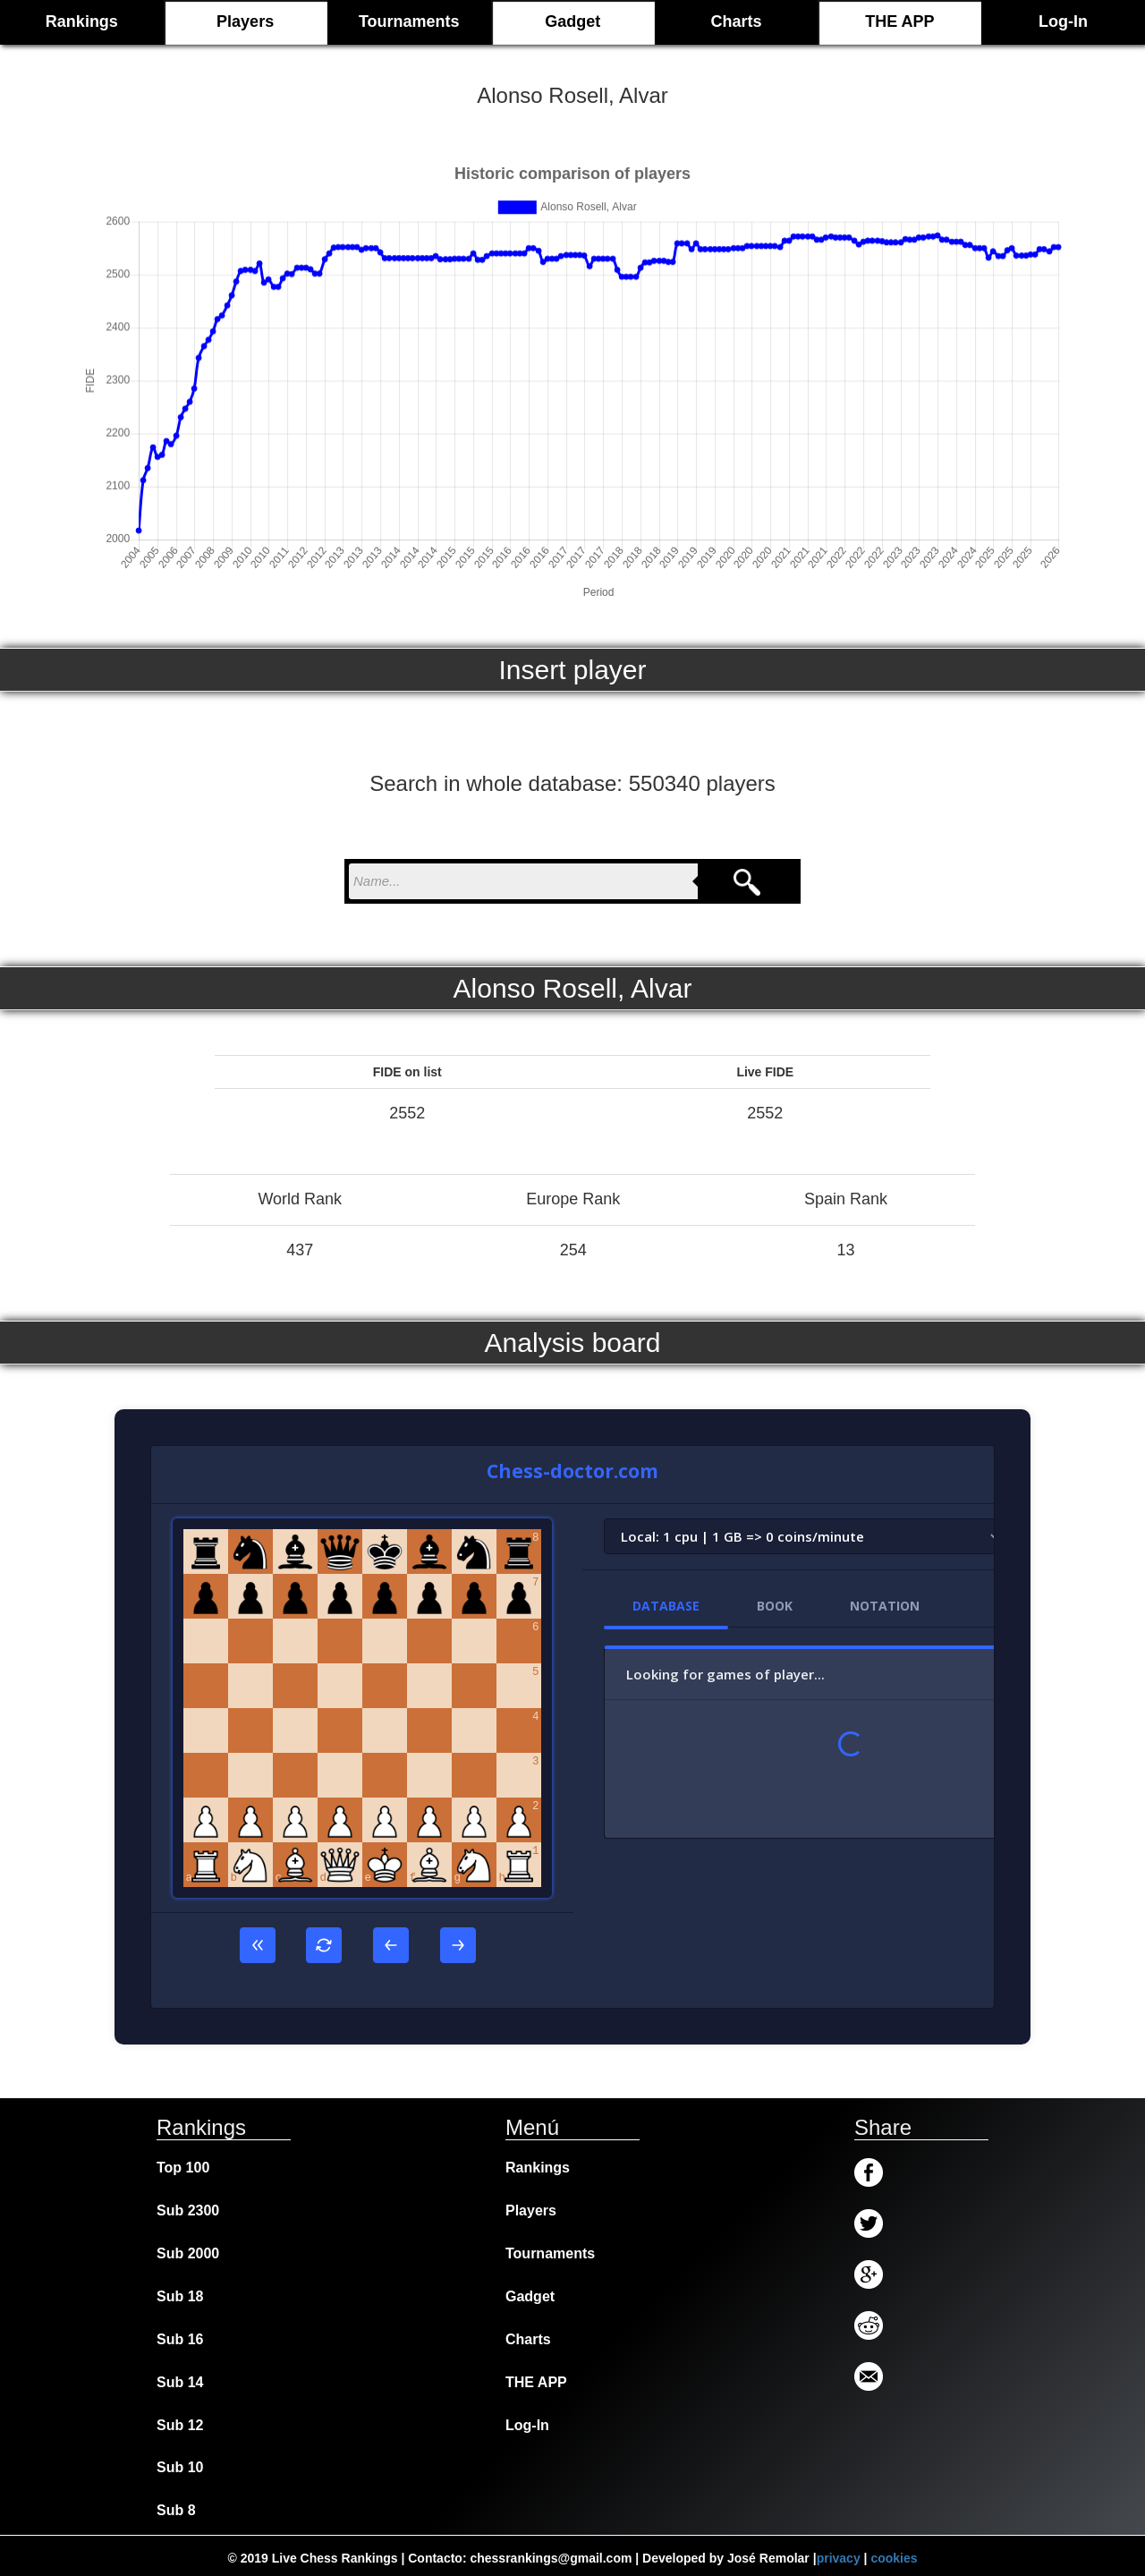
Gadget (572, 21)
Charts (736, 21)
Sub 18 (180, 2296)
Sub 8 (176, 2510)
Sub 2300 (188, 2210)
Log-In (1063, 21)
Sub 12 (180, 2425)
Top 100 (183, 2167)
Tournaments (409, 21)
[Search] (747, 881)
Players (245, 21)
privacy (839, 2558)
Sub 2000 (188, 2253)
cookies (893, 2558)
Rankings (537, 2167)
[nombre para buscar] (523, 881)
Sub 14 (180, 2382)
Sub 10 (180, 2467)
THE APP (899, 21)
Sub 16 (180, 2339)
